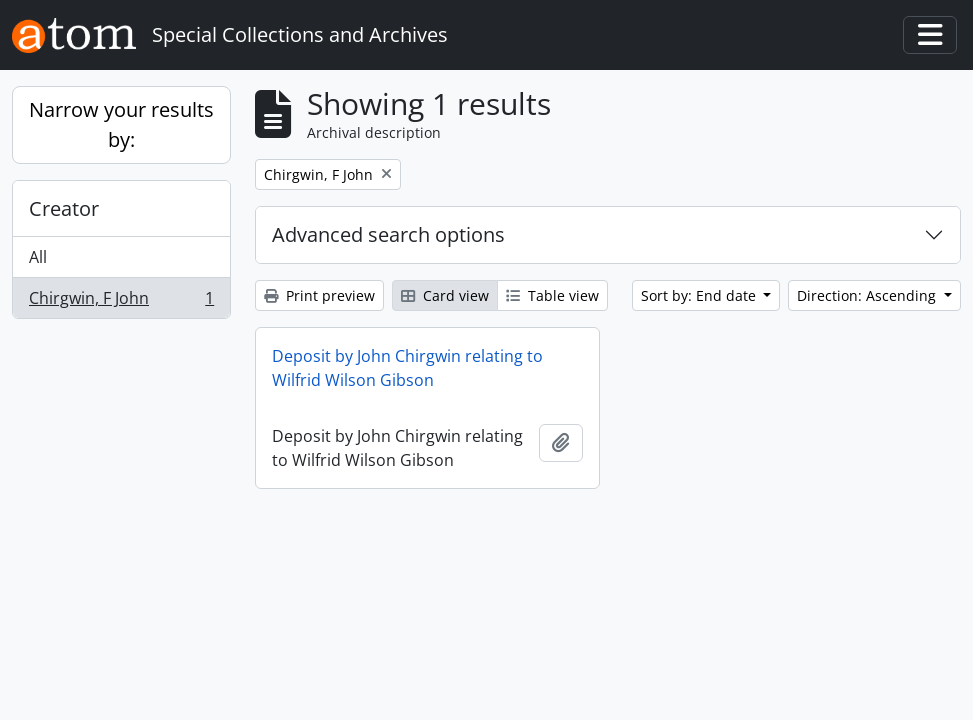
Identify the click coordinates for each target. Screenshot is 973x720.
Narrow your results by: (121, 124)
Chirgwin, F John (121, 302)
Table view (552, 295)
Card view (445, 295)
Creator (64, 208)
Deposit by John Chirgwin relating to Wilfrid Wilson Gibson (407, 368)
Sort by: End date (700, 295)
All (38, 257)
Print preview (319, 295)
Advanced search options (388, 234)
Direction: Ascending (868, 295)
